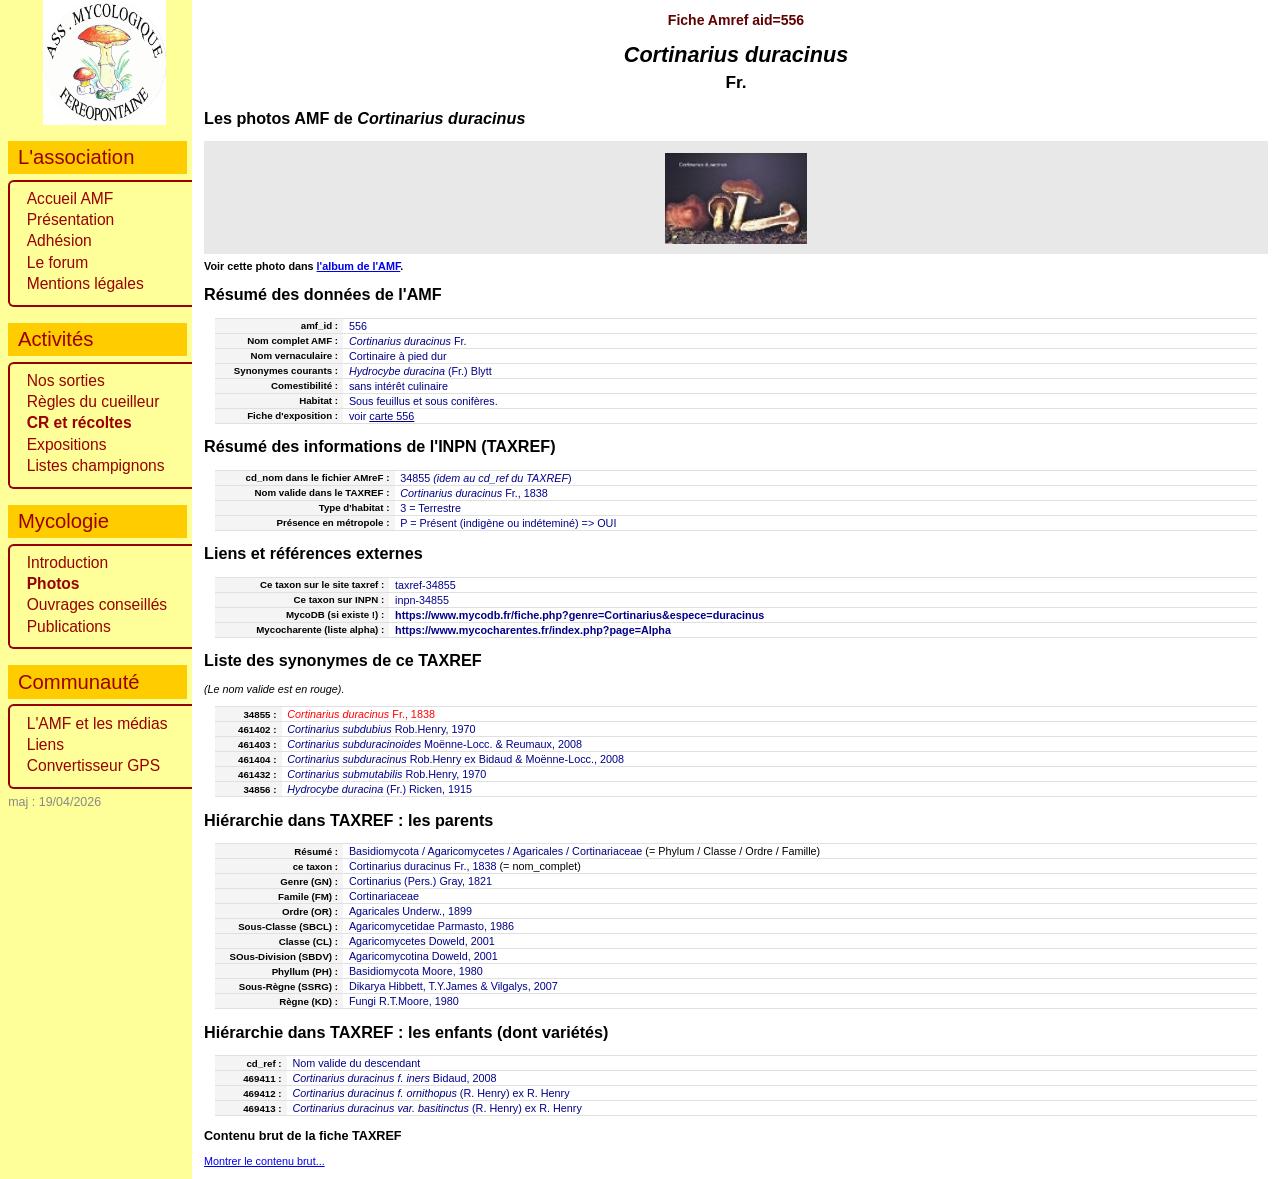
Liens (45, 744)
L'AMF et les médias (97, 723)
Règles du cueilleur (93, 401)
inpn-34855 (422, 600)
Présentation (71, 219)
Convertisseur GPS (93, 765)
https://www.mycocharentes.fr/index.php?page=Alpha (533, 630)
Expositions (67, 444)
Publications (69, 626)
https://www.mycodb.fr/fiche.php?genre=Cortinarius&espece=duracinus (579, 615)
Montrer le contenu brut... (264, 1161)
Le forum (58, 262)
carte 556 (391, 416)
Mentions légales (85, 283)
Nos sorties (66, 380)
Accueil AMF (70, 198)
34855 (415, 478)
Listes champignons (96, 465)
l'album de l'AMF (359, 266)
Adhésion (59, 240)
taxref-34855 (425, 585)
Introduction (68, 562)
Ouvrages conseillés (97, 604)
